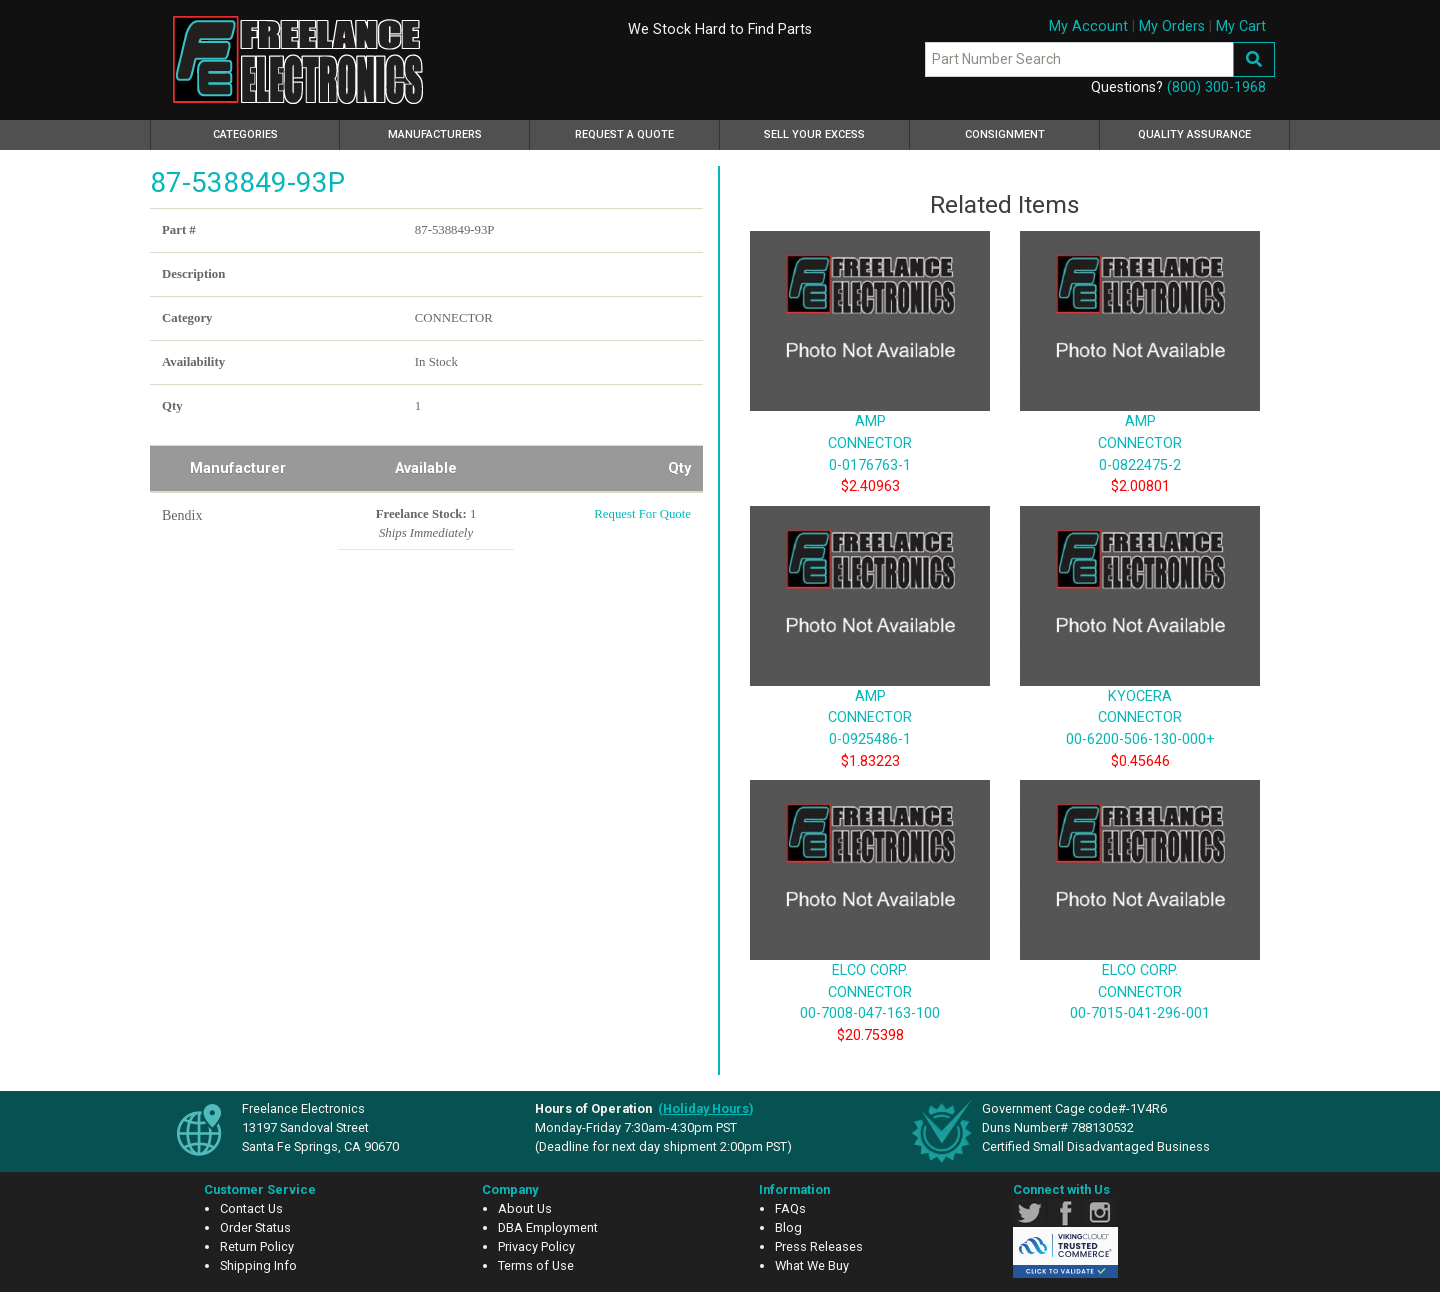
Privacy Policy (536, 1246)
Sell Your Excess (814, 134)
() (706, 1108)
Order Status (255, 1227)
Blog (788, 1227)
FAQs (790, 1208)
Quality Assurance (1194, 134)
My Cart (1241, 26)
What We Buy (812, 1265)
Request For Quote (642, 514)
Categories (274, 132)
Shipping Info (258, 1265)
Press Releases (819, 1246)
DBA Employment (548, 1227)
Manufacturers (435, 134)
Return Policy (257, 1246)
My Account (1088, 26)
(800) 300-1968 (1216, 87)
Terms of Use (536, 1265)
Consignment (1005, 134)
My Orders (1172, 26)
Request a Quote (624, 134)
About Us (525, 1208)
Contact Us (251, 1208)
